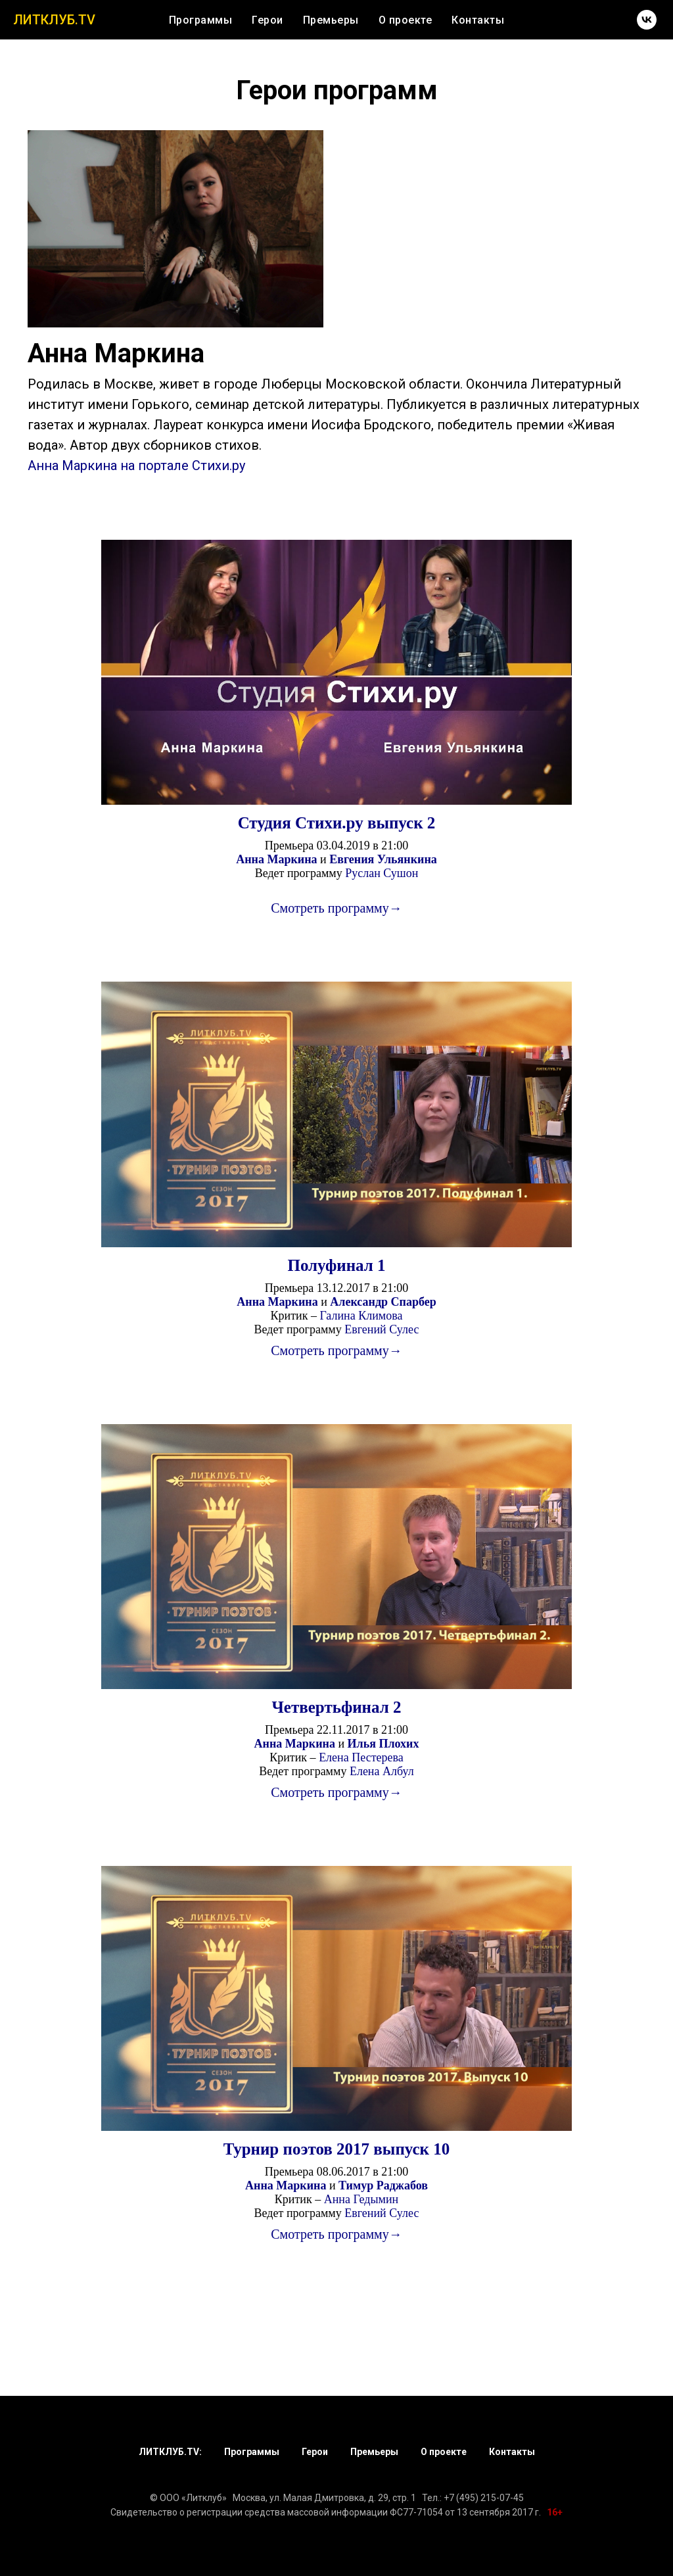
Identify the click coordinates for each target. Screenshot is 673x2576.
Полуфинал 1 (336, 1265)
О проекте (405, 20)
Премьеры (331, 20)
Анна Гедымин (361, 2199)
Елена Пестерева (361, 1757)
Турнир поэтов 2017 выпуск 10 (336, 2149)
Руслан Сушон (381, 873)
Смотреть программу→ (336, 908)
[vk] (647, 20)
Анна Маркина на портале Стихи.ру (136, 465)
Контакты (478, 20)
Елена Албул (382, 1771)
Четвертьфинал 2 (337, 1707)
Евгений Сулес (381, 1329)
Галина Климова (360, 1315)
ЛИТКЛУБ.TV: (170, 2451)
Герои (267, 20)
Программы (201, 20)
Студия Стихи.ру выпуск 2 (337, 823)
